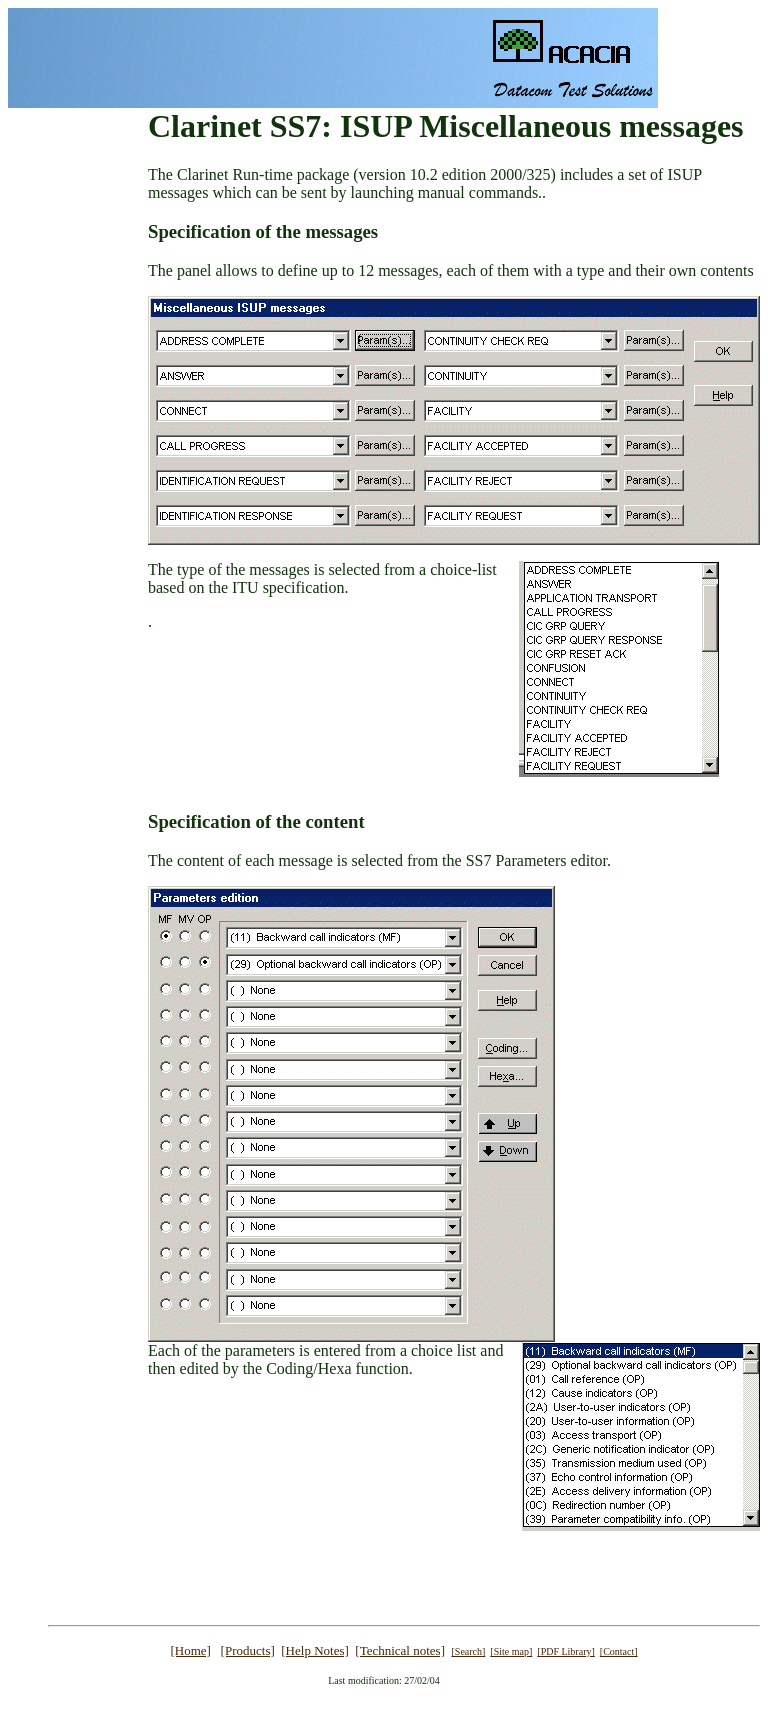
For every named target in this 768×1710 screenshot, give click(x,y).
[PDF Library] (566, 1651)
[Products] (248, 1650)
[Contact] (619, 1651)
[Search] (468, 1651)
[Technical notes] (400, 1650)
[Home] (190, 1650)
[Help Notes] (315, 1650)
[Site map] (511, 1651)
